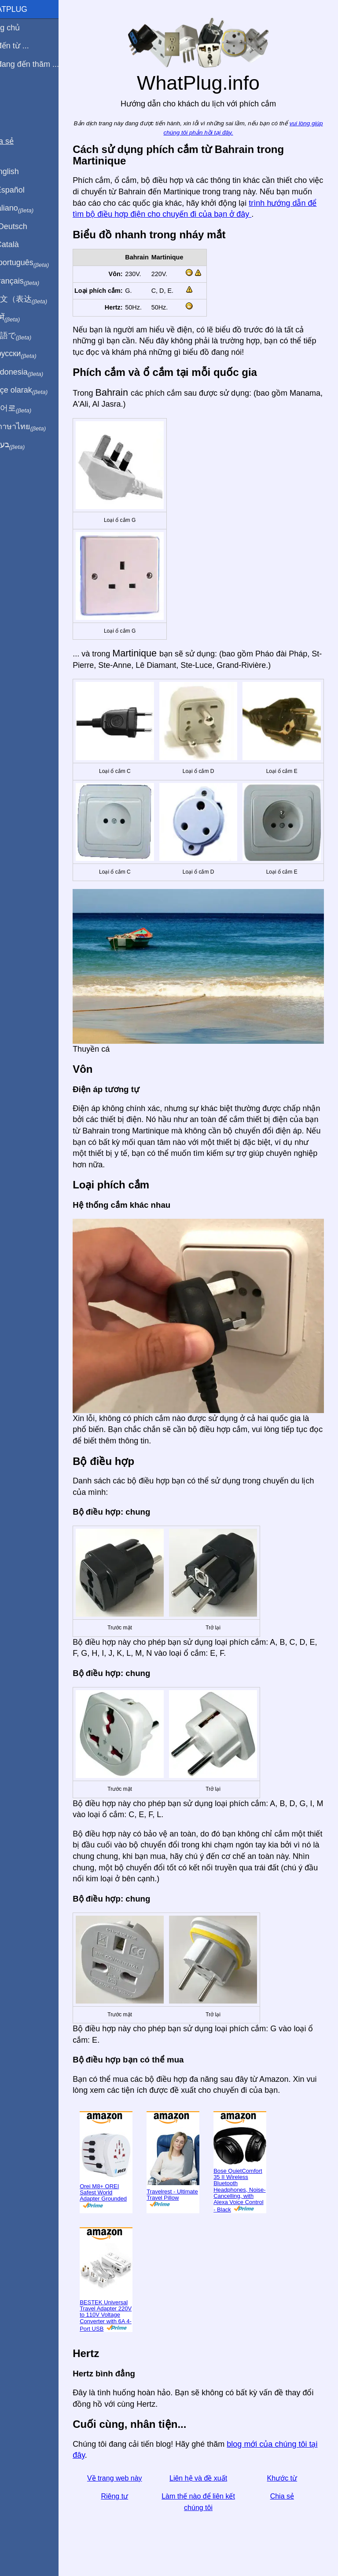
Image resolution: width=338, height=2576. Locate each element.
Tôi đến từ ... (27, 45)
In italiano (30, 208)
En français (32, 281)
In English (22, 171)
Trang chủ (22, 27)
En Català (22, 244)
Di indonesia (34, 372)
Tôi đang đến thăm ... (42, 64)
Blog (13, 96)
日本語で (28, 336)
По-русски (31, 354)
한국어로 (28, 408)
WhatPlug (26, 9)
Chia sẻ (285, 2488)
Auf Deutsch (26, 226)
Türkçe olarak (37, 390)
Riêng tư (131, 2488)
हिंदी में (23, 318)
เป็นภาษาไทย (35, 427)
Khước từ (285, 2469)
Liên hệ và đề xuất (208, 2469)
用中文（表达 (36, 299)
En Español (25, 190)
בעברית (25, 445)
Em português (37, 263)
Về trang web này (131, 2469)
